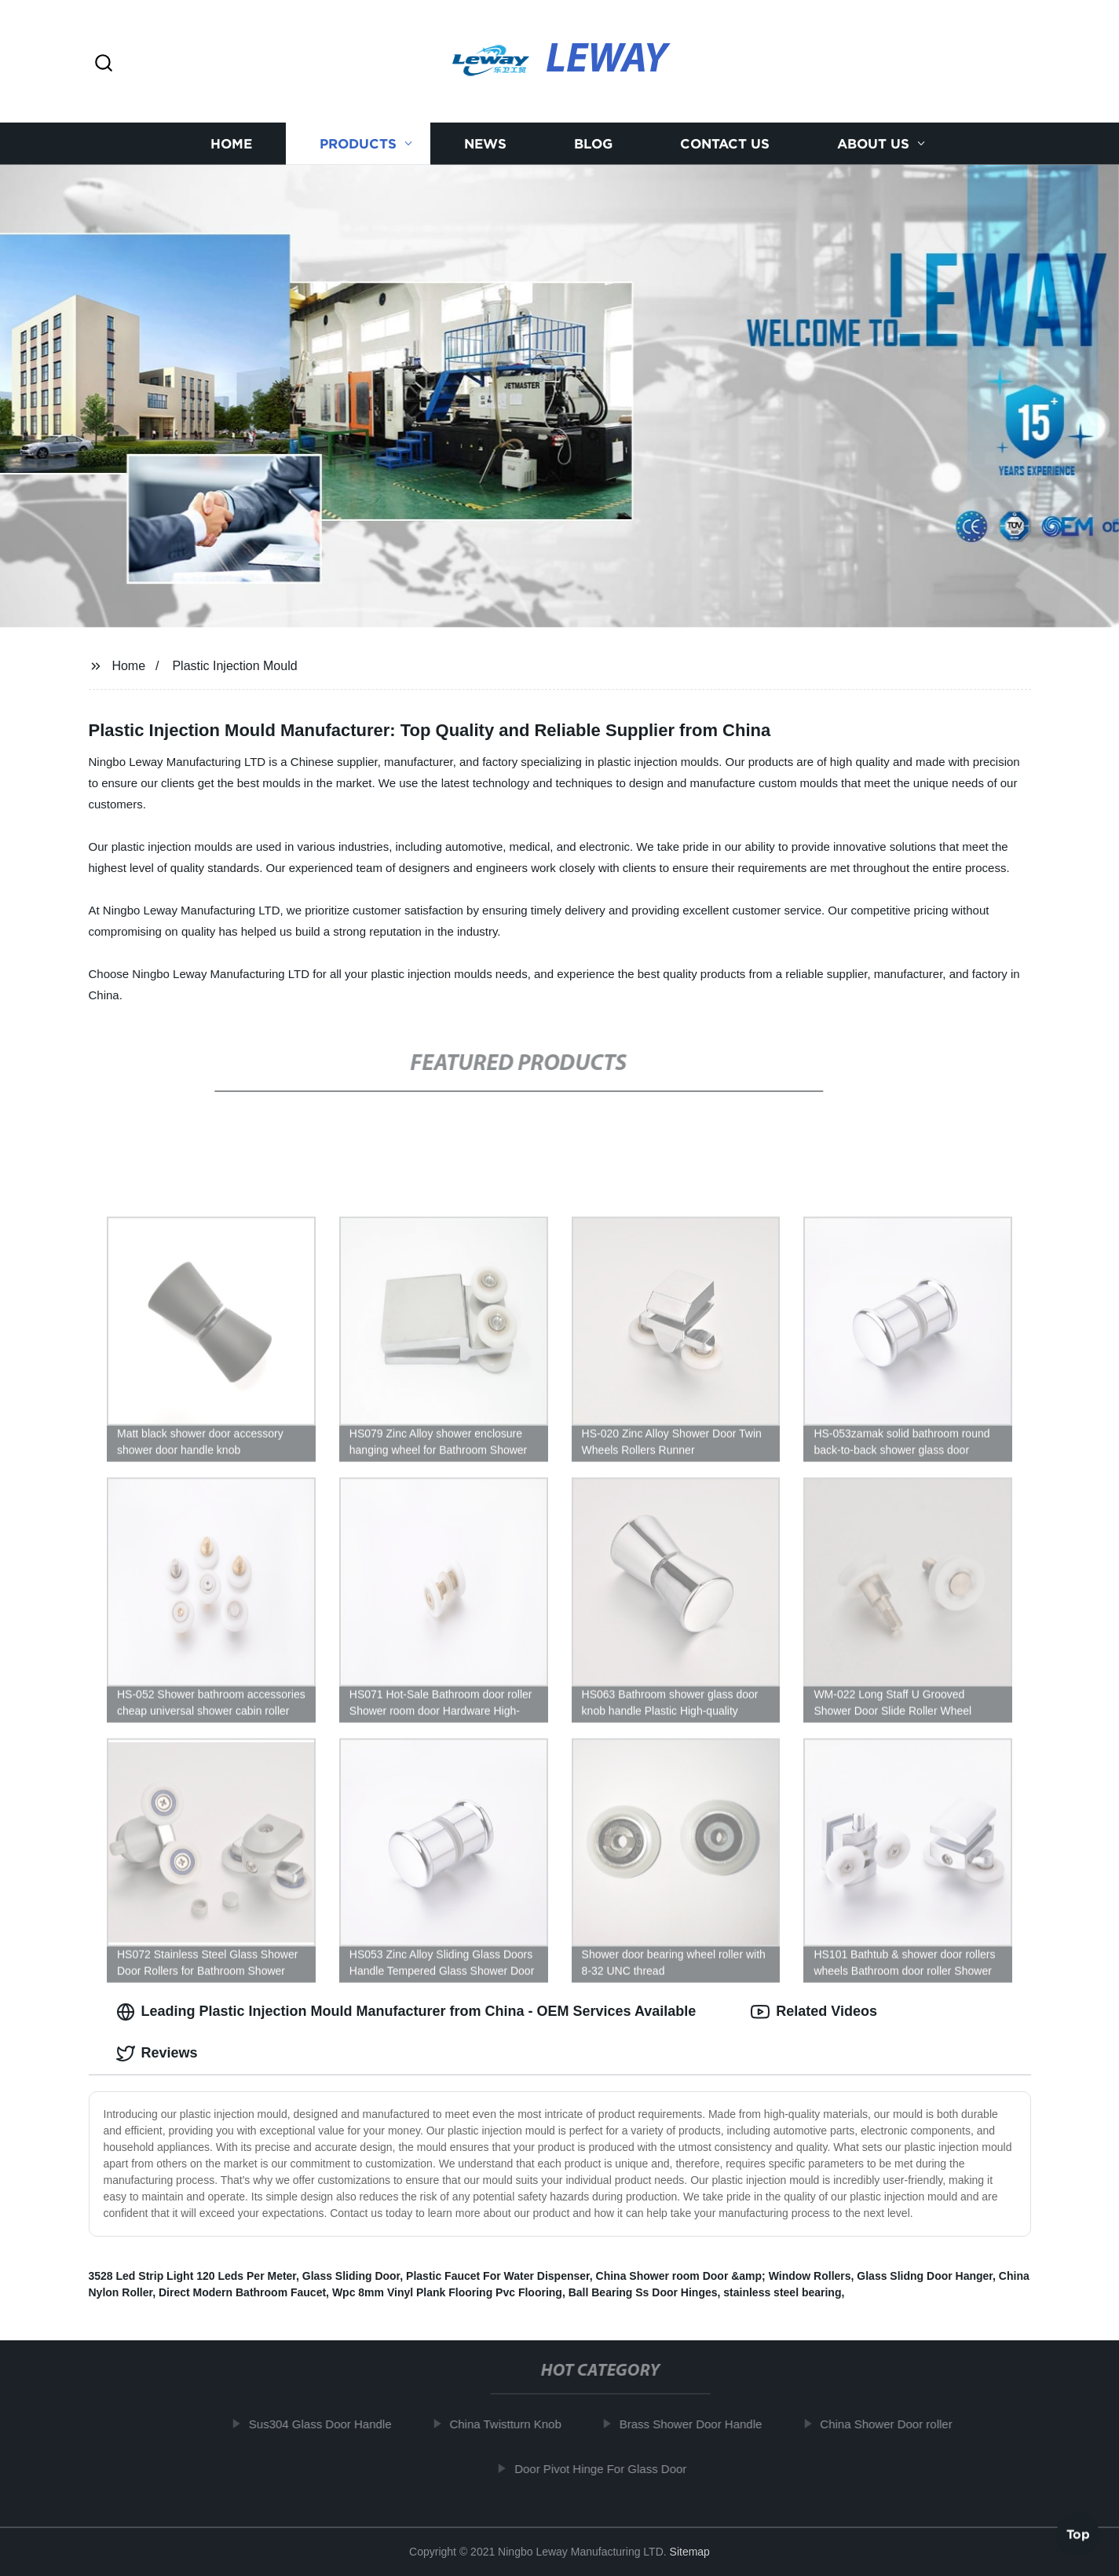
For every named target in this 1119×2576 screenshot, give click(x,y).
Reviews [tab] (157, 2053)
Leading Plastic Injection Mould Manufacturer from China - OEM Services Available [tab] (406, 2012)
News (485, 143)
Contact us (725, 143)
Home (231, 143)
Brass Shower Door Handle (699, 2424)
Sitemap (690, 2551)
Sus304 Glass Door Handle (329, 2424)
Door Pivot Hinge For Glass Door (610, 2468)
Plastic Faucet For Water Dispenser (498, 2276)
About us (873, 143)
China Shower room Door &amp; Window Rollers (723, 2276)
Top (1078, 2534)
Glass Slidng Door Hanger (925, 2276)
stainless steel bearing (782, 2292)
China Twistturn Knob (514, 2424)
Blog (593, 143)
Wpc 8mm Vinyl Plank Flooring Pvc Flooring (447, 2292)
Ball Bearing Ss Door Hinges (643, 2292)
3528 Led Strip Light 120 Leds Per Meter (193, 2276)
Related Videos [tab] (814, 2012)
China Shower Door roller (895, 2424)
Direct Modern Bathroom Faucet (242, 2292)
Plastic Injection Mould (234, 665)
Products (358, 143)
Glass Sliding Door (351, 2276)
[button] (104, 64)
